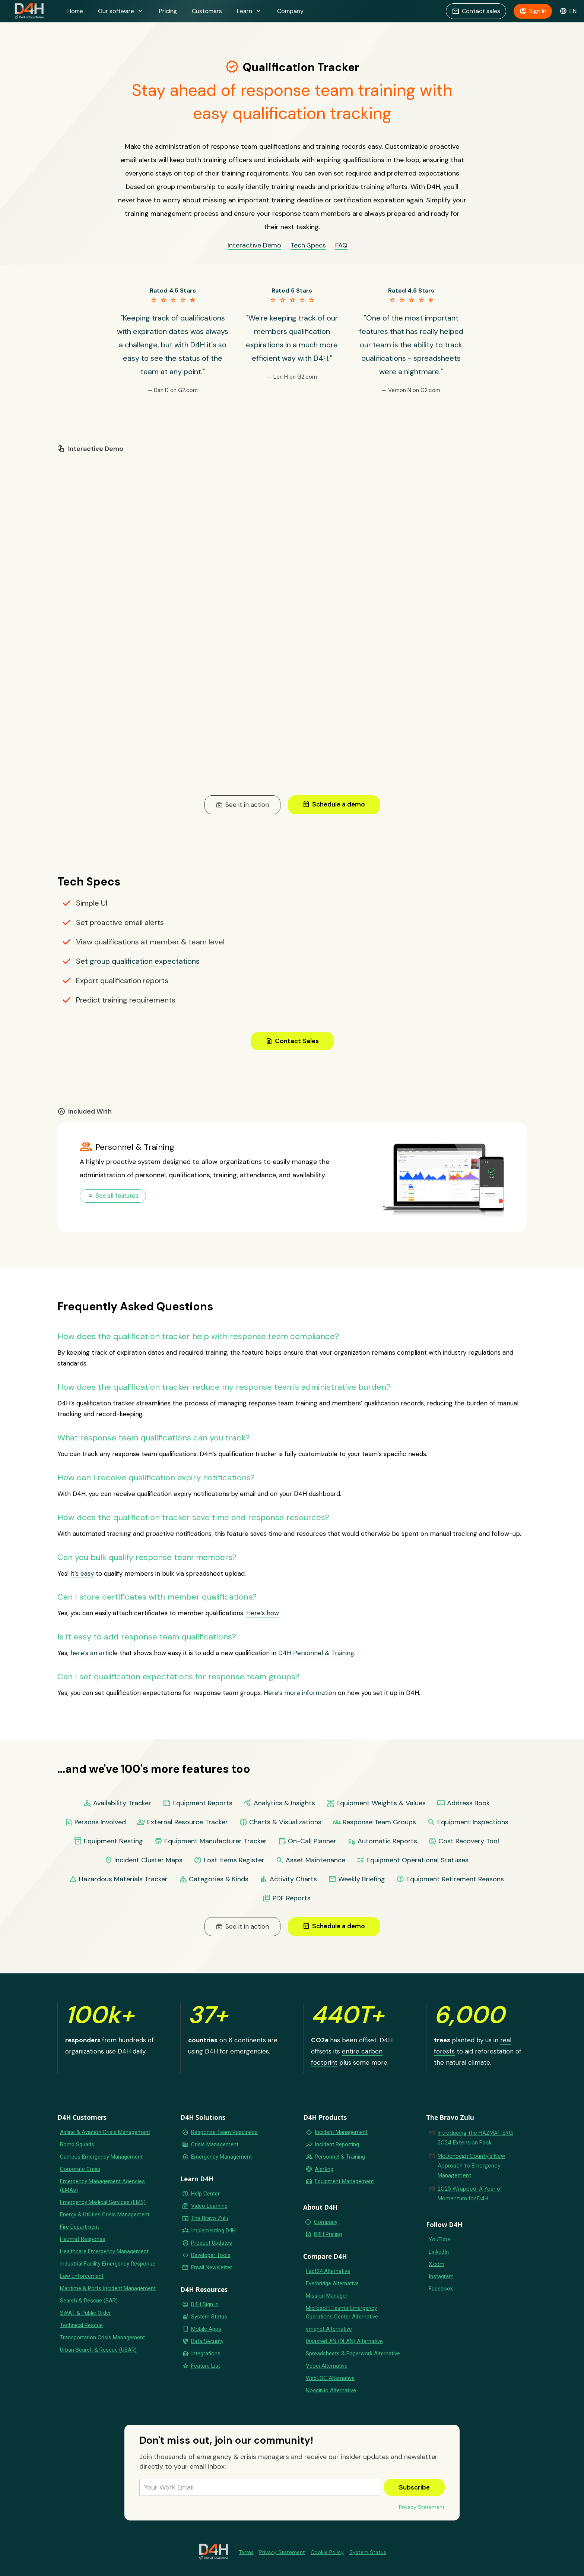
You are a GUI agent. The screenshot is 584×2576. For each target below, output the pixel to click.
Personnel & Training (340, 2156)
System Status (209, 2316)
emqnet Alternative (329, 2329)
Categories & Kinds (218, 1879)
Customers (207, 11)
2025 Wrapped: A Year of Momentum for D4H (470, 2193)
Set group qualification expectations (138, 961)
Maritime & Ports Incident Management (108, 2288)
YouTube (439, 2239)
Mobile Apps (206, 2329)
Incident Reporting (337, 2144)
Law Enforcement (82, 2276)
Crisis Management (214, 2144)
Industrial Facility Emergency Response (107, 2263)
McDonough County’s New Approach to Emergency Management (471, 2165)
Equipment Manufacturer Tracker (215, 1841)
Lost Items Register (234, 1860)
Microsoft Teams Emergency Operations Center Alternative (342, 2312)
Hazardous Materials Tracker (123, 1879)
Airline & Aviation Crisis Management (105, 2132)
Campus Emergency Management (101, 2156)
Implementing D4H (213, 2230)
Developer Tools (211, 2255)
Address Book (468, 1803)
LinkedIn (439, 2251)
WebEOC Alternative (330, 2378)
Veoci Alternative (326, 2365)
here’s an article (94, 1653)
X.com (436, 2264)
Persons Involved (100, 1822)
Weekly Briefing (361, 1879)
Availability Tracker (122, 1803)
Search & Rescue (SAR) (89, 2300)
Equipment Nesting (113, 1841)
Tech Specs (308, 245)
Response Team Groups (379, 1822)
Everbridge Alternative (332, 2283)
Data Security (207, 2341)
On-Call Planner (312, 1841)
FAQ (341, 245)
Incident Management (341, 2132)
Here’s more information (300, 1693)
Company (290, 11)
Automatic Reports (387, 1841)
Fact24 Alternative (328, 2271)
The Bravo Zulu (209, 2218)
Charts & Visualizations (285, 1822)
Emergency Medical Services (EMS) (103, 2202)
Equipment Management (344, 2181)
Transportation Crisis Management (102, 2337)
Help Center (205, 2193)
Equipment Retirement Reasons (455, 1879)
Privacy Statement (422, 2507)
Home (75, 11)
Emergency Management (221, 2156)
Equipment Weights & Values (381, 1803)
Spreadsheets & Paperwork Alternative (353, 2353)
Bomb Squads (77, 2144)
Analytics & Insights (284, 1803)
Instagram (441, 2276)
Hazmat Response (82, 2239)
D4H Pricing (328, 2234)
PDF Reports (292, 1898)
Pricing (168, 11)
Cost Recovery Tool (468, 1841)
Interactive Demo (254, 245)
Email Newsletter (211, 2267)
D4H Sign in (205, 2304)
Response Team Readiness (224, 2132)
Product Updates (211, 2242)
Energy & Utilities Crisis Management (104, 2214)
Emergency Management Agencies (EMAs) (102, 2185)
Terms (246, 2552)
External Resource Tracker (187, 1822)
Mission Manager (326, 2295)
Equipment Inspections (472, 1822)
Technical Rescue (81, 2325)
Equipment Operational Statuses (417, 1860)
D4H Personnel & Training (316, 1653)
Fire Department (79, 2226)
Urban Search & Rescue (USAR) (98, 2349)
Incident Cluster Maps (148, 1860)
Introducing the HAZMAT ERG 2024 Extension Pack (475, 2137)
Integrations (205, 2353)
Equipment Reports (202, 1803)
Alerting (324, 2169)
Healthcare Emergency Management (104, 2251)
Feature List (205, 2365)
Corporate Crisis (80, 2169)
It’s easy (82, 1573)
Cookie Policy (327, 2552)
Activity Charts (293, 1879)
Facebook (441, 2288)
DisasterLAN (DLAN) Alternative (344, 2341)
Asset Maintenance (315, 1860)
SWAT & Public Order (85, 2313)
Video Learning (209, 2206)
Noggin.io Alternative (331, 2390)
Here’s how (262, 1613)
